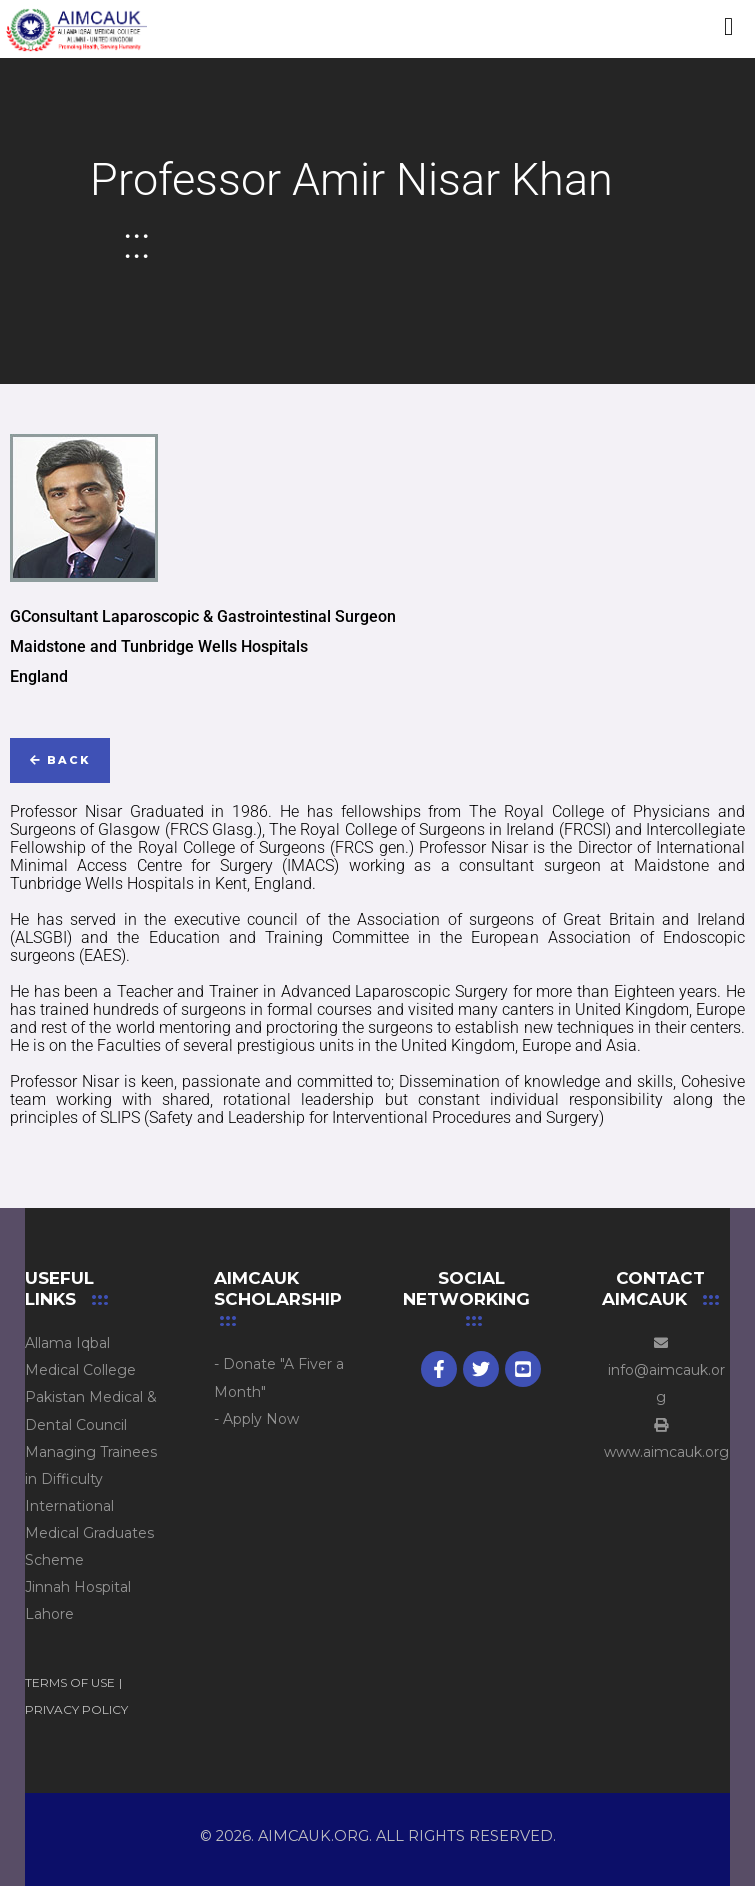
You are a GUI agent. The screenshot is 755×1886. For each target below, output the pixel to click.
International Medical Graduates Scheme (89, 1533)
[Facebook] (439, 1369)
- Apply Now (256, 1419)
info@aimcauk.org (660, 1371)
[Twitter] (481, 1369)
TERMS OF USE (70, 1682)
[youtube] (523, 1369)
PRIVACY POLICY (76, 1709)
